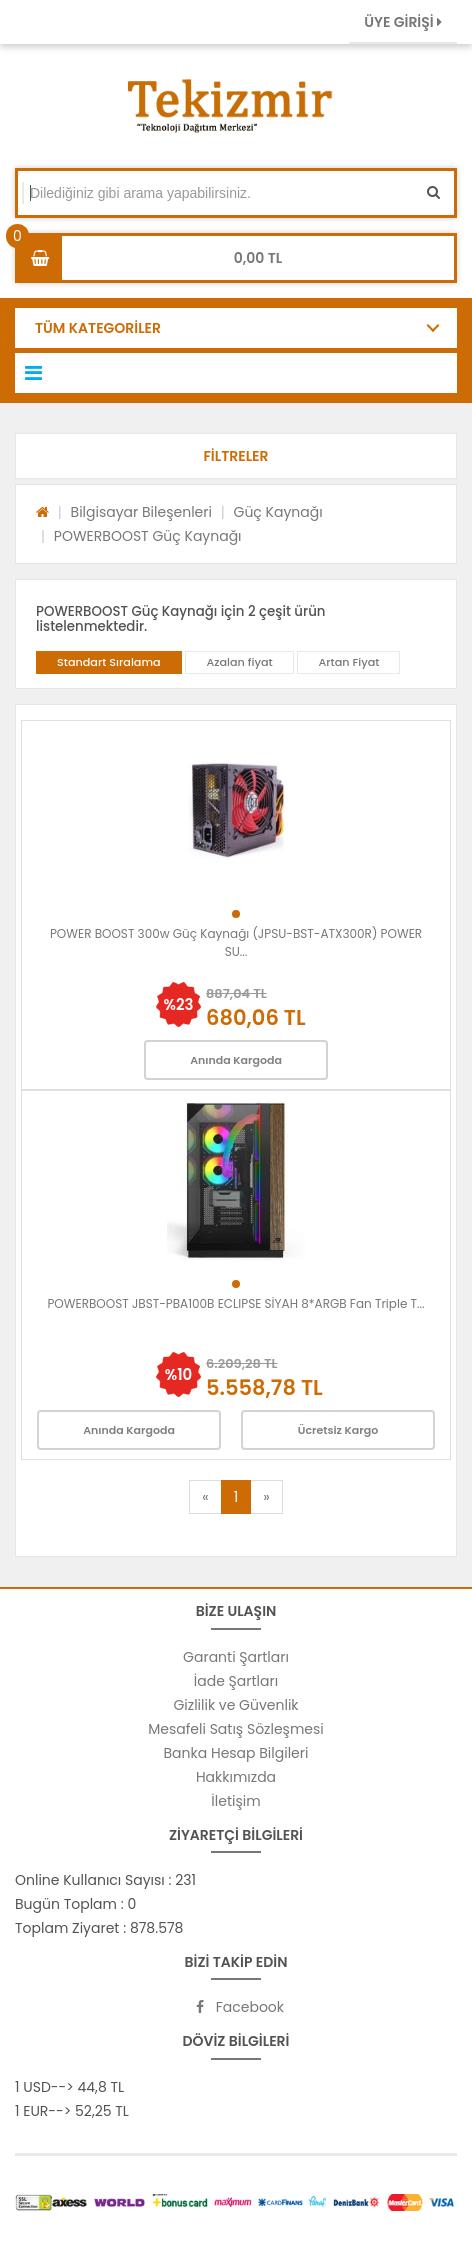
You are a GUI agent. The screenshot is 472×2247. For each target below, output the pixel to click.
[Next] (266, 1497)
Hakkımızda (236, 1777)
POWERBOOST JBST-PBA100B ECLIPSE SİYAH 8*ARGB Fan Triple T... (235, 1303)
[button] (236, 456)
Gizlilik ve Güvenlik (235, 1705)
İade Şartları (236, 1681)
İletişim (235, 1801)
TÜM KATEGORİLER (98, 328)
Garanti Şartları (236, 1657)
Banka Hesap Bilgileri (236, 1753)
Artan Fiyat (348, 662)
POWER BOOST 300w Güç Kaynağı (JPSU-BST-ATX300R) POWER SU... (236, 942)
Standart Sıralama (109, 662)
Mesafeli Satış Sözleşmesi (236, 1729)
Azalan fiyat (239, 662)
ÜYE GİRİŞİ (403, 22)
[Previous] (205, 1497)
